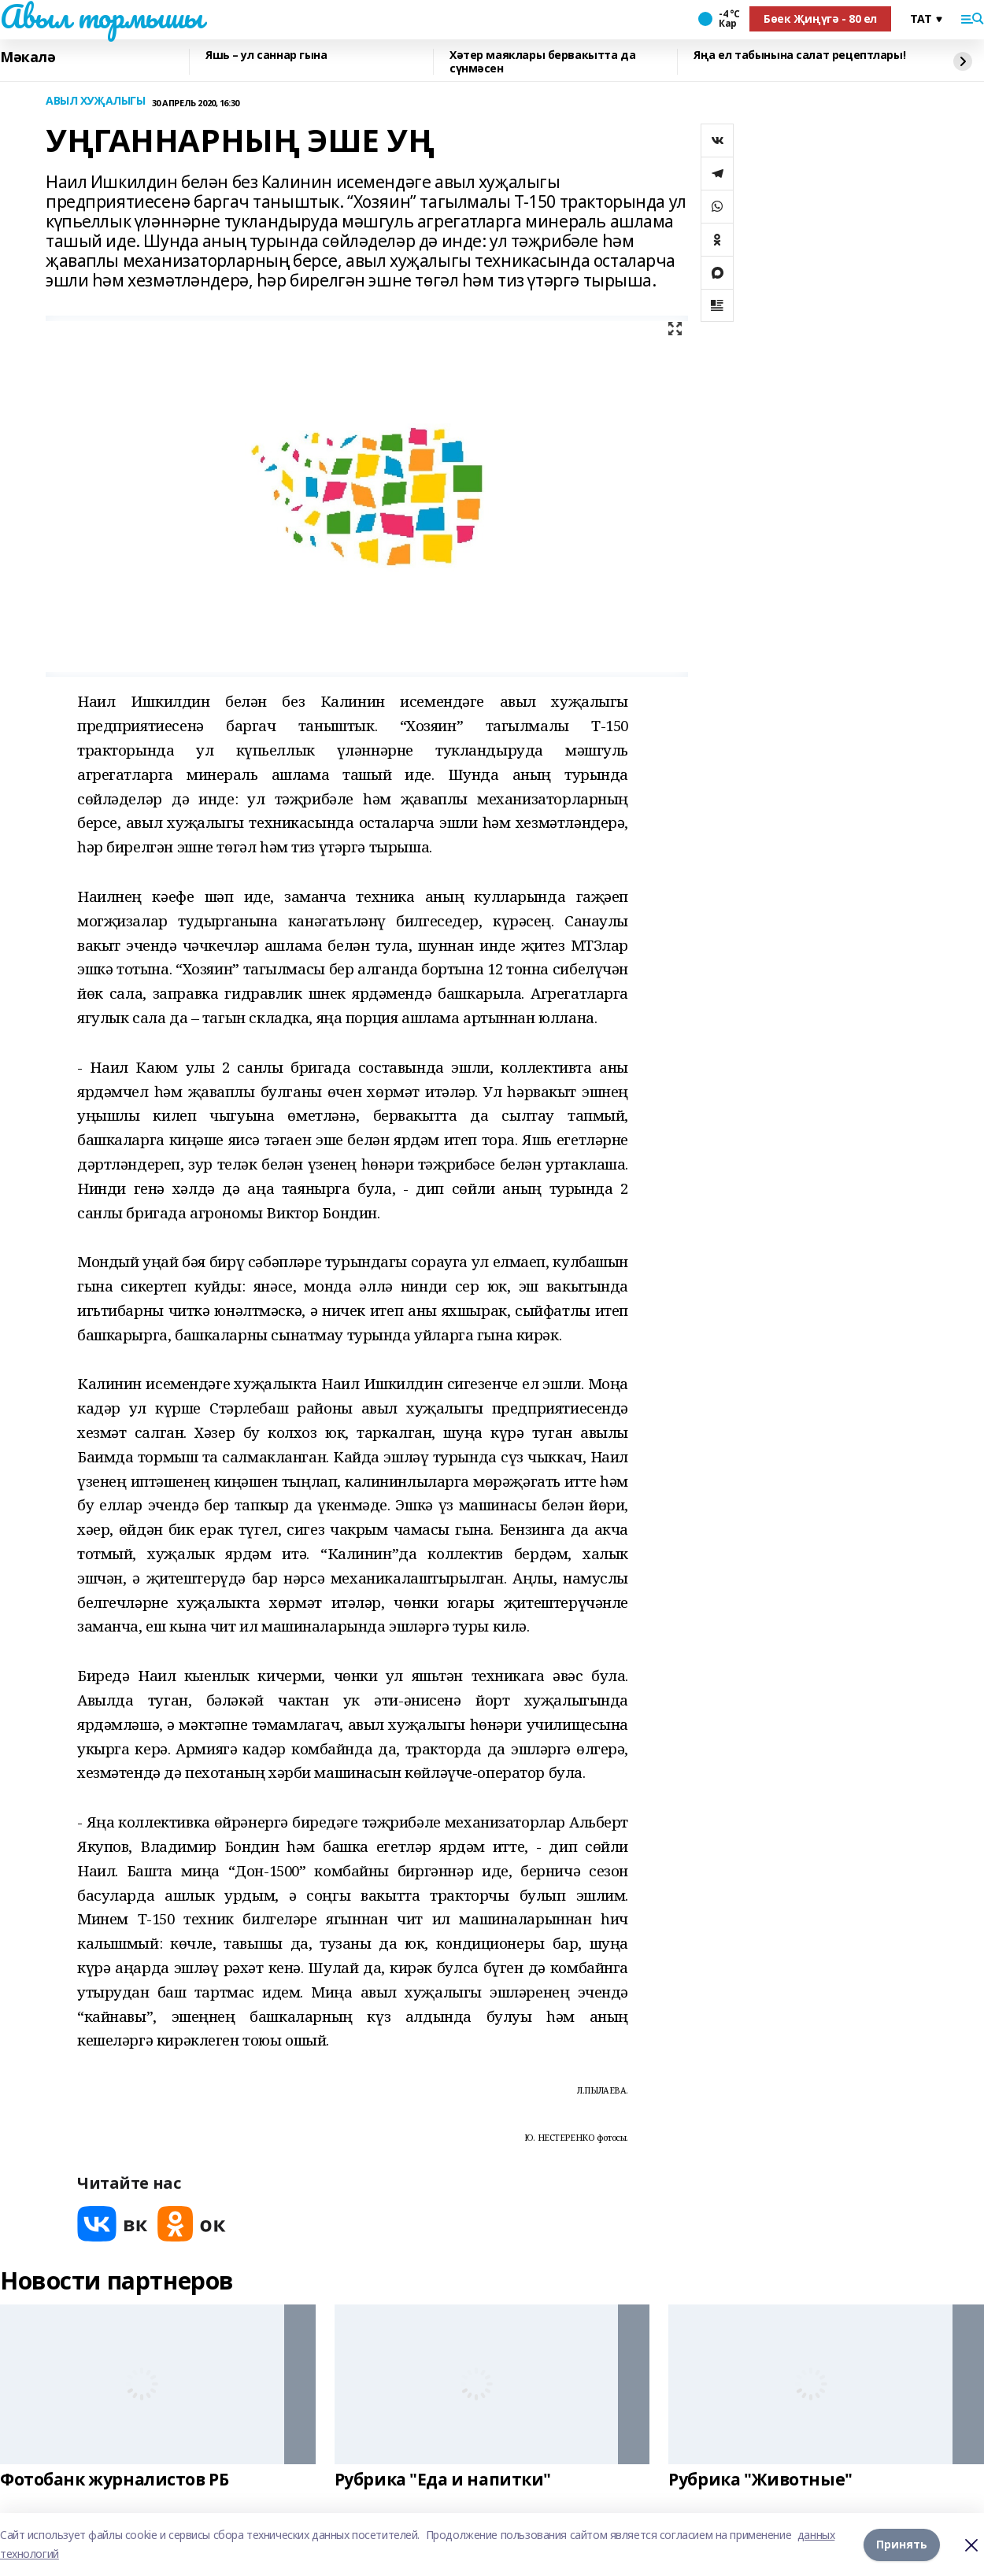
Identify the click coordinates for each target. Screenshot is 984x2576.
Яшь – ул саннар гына (266, 55)
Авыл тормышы (101, 16)
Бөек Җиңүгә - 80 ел (820, 18)
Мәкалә (27, 57)
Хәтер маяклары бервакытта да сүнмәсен (542, 62)
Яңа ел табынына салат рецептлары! (799, 55)
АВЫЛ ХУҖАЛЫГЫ (96, 101)
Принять (901, 2544)
